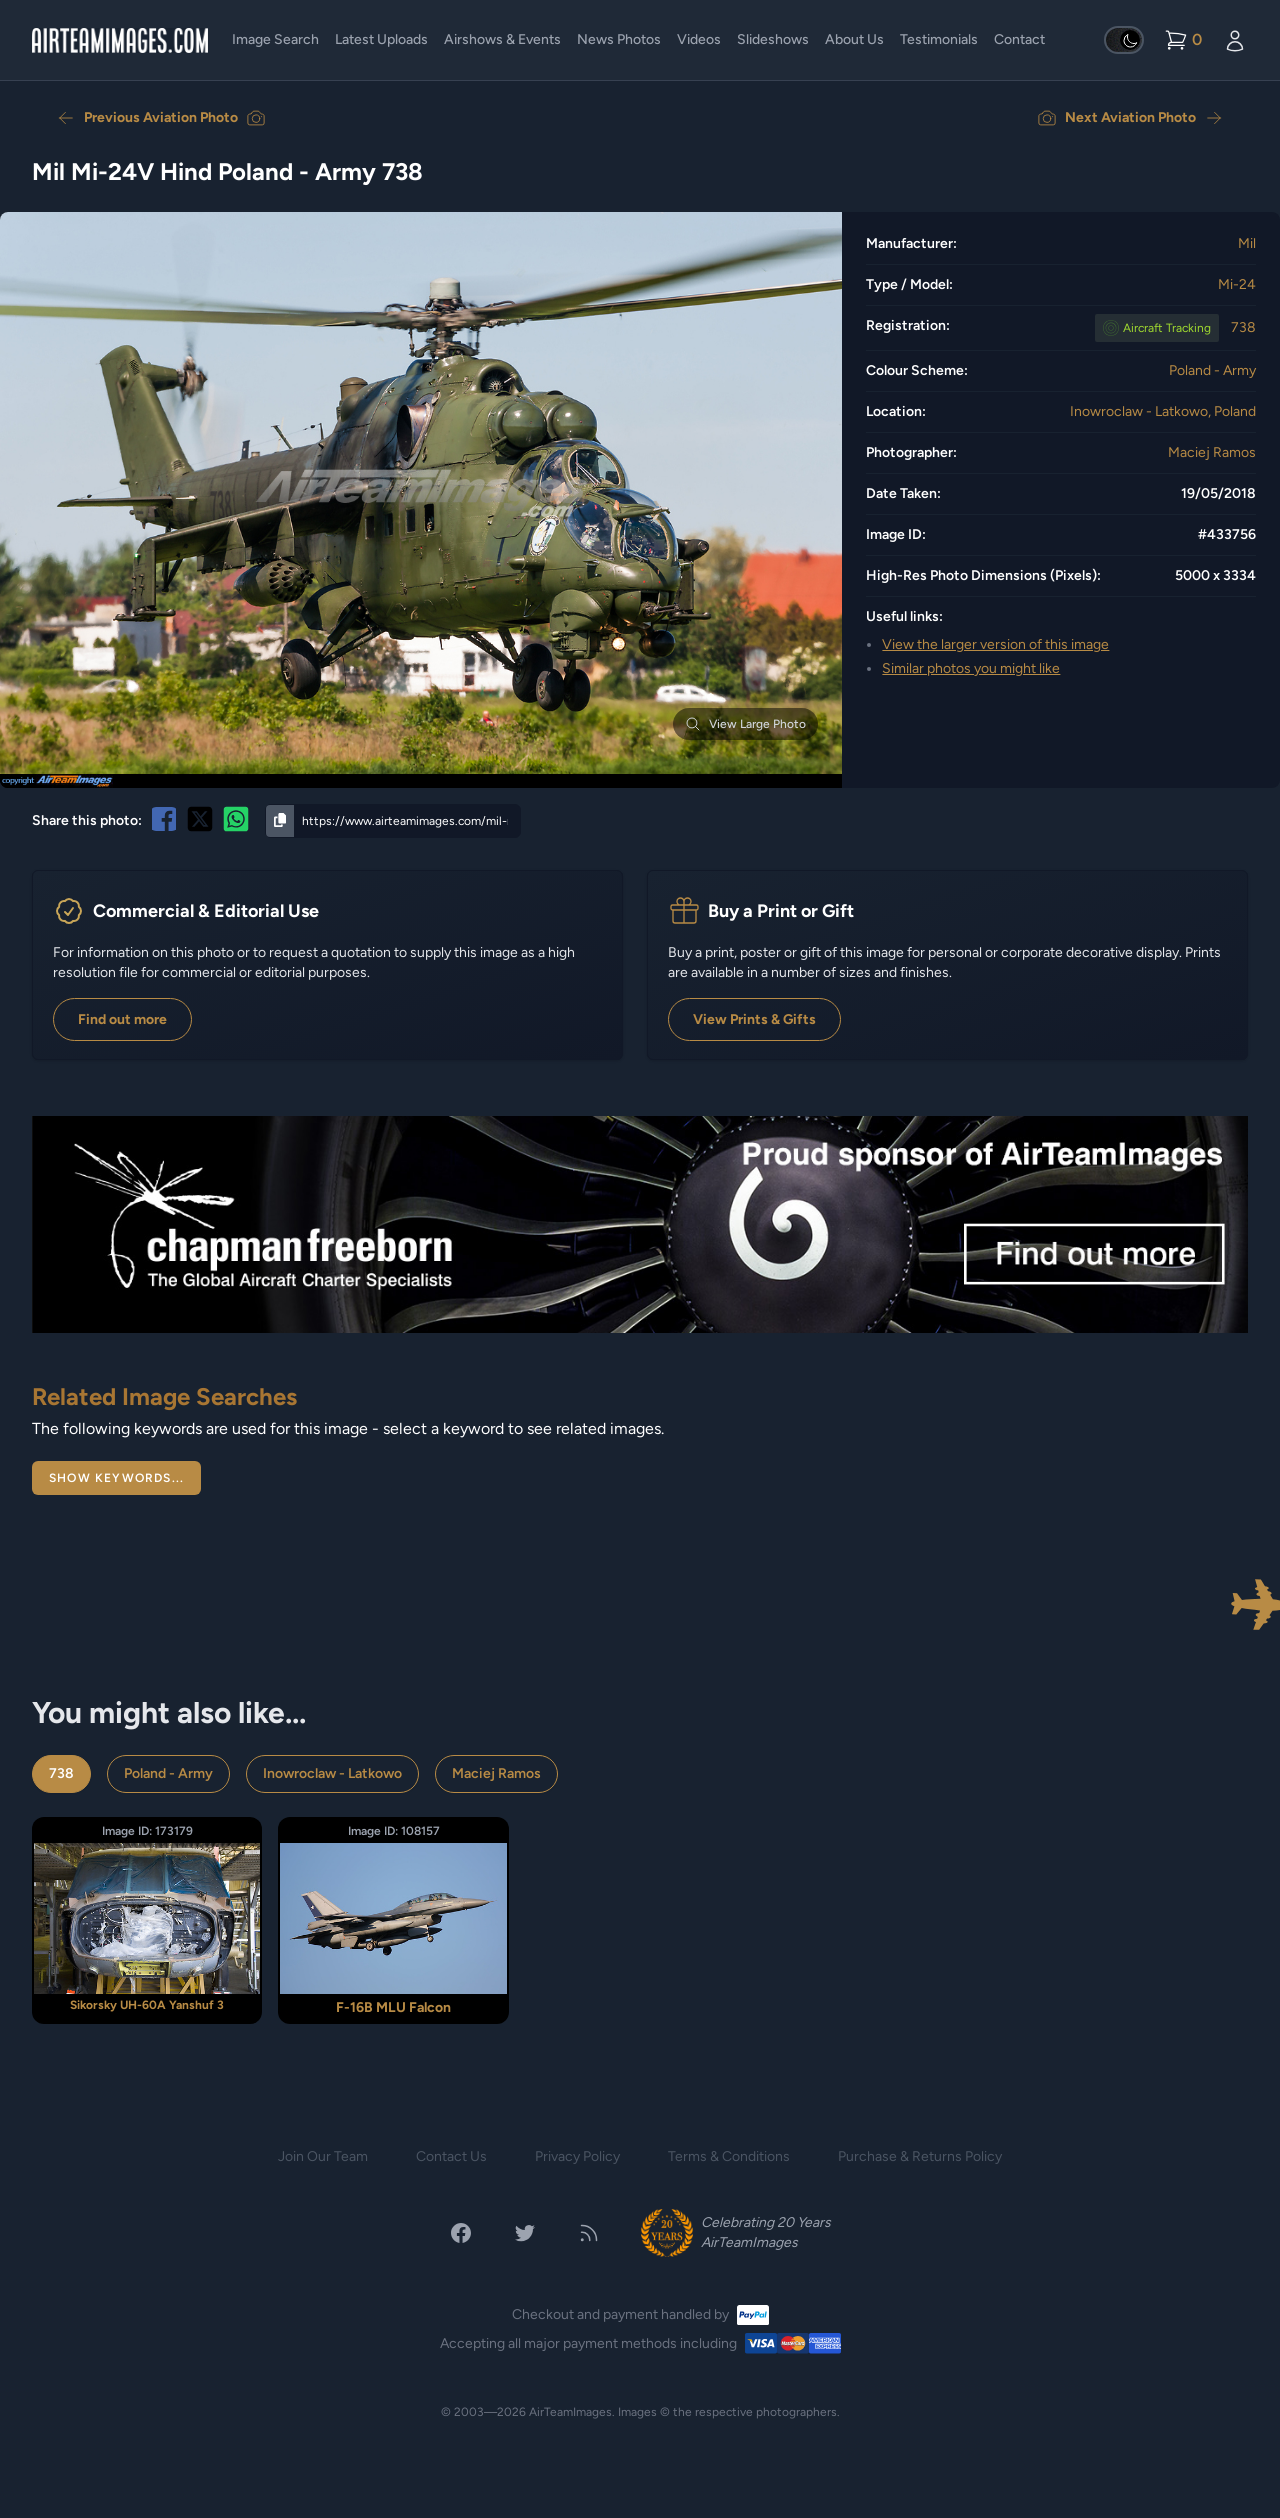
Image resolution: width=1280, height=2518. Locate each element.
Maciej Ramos (1212, 452)
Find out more (122, 1019)
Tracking (1167, 328)
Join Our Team (323, 2156)
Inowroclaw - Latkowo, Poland (1163, 411)
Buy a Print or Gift (781, 911)
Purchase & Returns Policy (920, 2156)
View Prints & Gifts (754, 1019)
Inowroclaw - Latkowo (332, 1773)
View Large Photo (745, 724)
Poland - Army (1212, 370)
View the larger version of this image (995, 644)
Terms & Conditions (729, 2156)
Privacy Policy (577, 2156)
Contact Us (451, 2156)
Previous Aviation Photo (161, 118)
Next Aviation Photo (1130, 118)
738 (1243, 327)
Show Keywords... (116, 1478)
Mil (1247, 243)
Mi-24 (1237, 284)
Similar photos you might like (971, 668)
